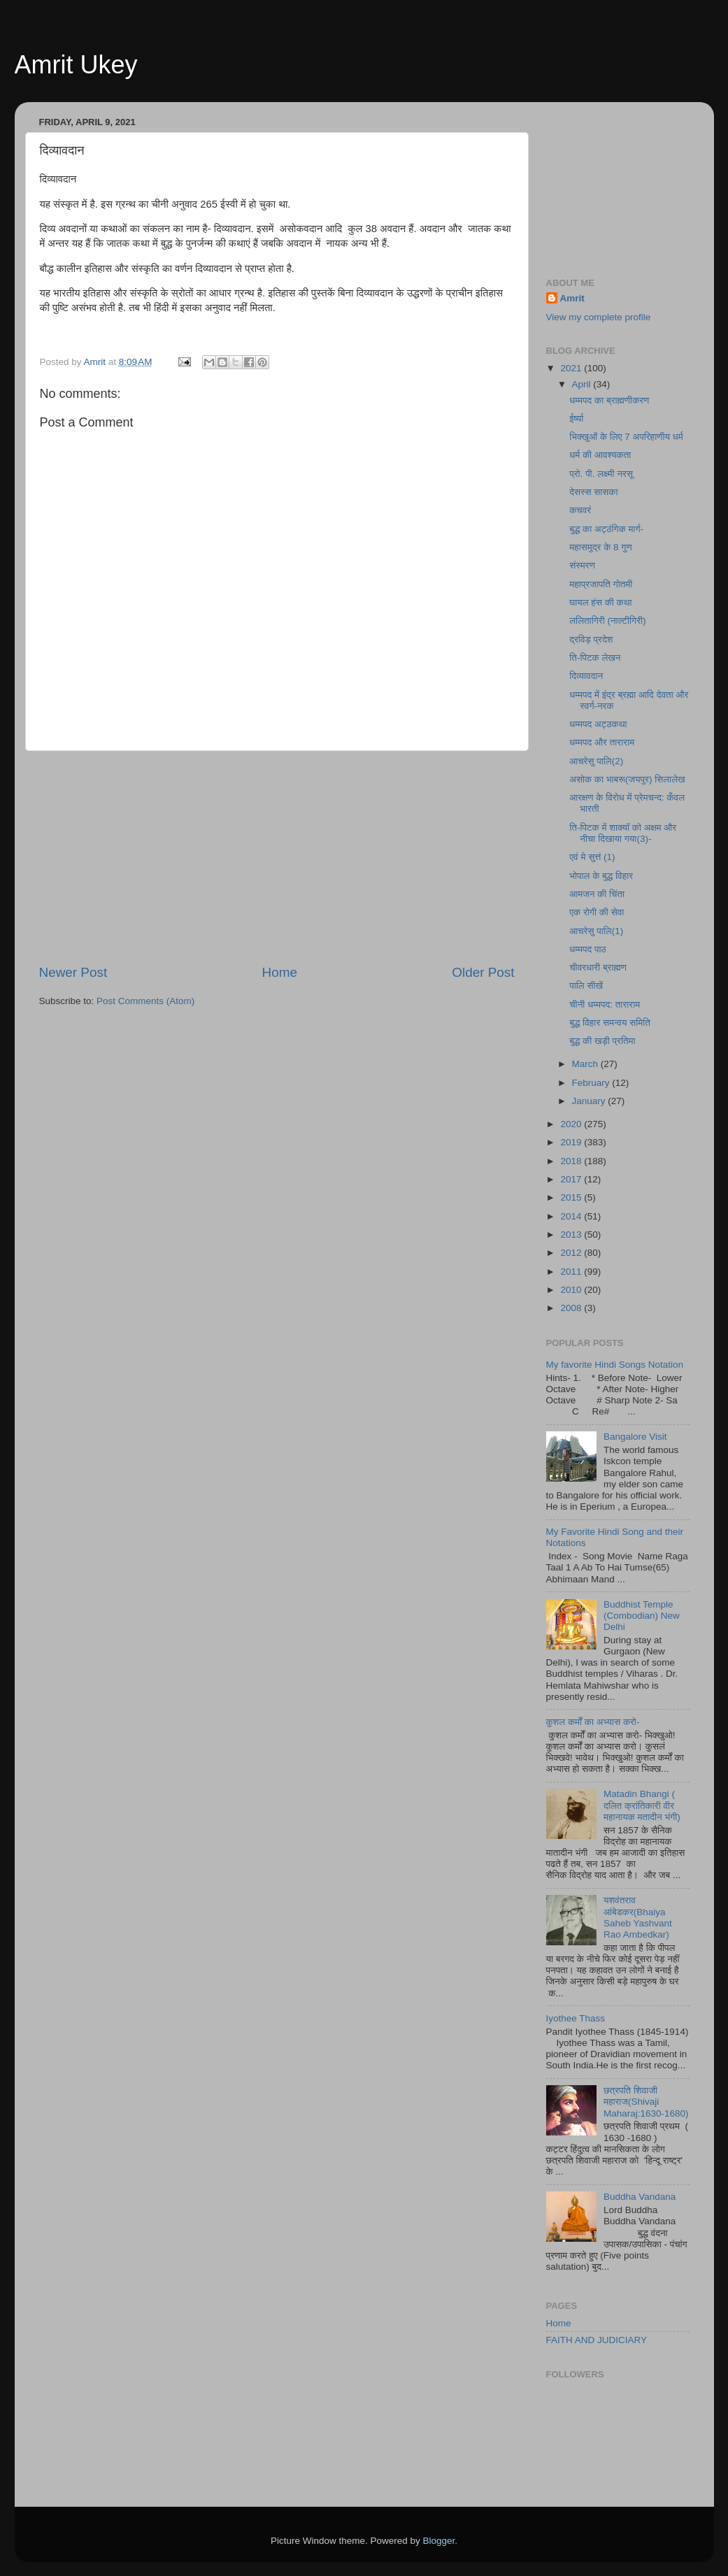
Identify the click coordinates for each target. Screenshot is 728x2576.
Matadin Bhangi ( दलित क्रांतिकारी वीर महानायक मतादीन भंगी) (642, 1805)
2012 (572, 1252)
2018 (572, 1161)
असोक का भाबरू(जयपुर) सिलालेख (627, 779)
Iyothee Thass (576, 2018)
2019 (572, 1142)
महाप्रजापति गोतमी (600, 584)
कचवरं (580, 510)
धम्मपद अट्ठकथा (598, 724)
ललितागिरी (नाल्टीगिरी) (607, 620)
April (583, 384)
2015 (572, 1197)
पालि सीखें (586, 985)
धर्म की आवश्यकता (600, 455)
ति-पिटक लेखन (594, 657)
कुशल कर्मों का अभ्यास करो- (593, 1722)
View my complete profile (598, 317)
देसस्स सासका (593, 492)
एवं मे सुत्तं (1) (592, 857)
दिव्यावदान (586, 676)
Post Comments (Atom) (145, 1001)
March (586, 1064)
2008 (572, 1308)
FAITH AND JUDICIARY (597, 2340)
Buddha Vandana (640, 2196)
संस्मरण (582, 565)
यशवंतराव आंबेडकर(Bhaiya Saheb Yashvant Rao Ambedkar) (638, 1917)
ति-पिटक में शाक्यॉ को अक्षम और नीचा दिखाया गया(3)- (622, 833)
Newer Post (73, 972)
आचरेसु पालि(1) (596, 931)
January (590, 1101)
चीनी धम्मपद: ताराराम (604, 1004)
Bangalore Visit (635, 1436)
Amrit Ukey (76, 64)
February (592, 1083)
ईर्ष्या (576, 418)
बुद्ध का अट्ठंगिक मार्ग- (606, 529)
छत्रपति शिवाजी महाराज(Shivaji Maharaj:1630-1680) (646, 2101)
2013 (572, 1234)
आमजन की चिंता (596, 894)
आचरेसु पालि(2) (596, 761)
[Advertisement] (277, 857)
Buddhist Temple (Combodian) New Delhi (642, 1615)
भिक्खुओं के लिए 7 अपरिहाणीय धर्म (626, 436)
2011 (572, 1271)
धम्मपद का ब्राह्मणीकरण (609, 400)
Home (279, 972)
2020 (572, 1124)
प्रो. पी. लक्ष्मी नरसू (601, 473)
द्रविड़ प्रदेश (591, 639)
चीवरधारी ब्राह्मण (598, 967)
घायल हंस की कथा (600, 602)
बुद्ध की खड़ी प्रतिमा (602, 1041)
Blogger (439, 2540)
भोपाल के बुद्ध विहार (601, 876)
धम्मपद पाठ (587, 949)
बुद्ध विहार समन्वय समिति (609, 1022)
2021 (572, 368)
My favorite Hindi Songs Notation (615, 1364)
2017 (572, 1179)
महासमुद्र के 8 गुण (600, 547)
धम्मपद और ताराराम (601, 742)
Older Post (483, 972)
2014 (572, 1216)
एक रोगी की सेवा (596, 912)
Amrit (572, 298)
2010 (572, 1290)
